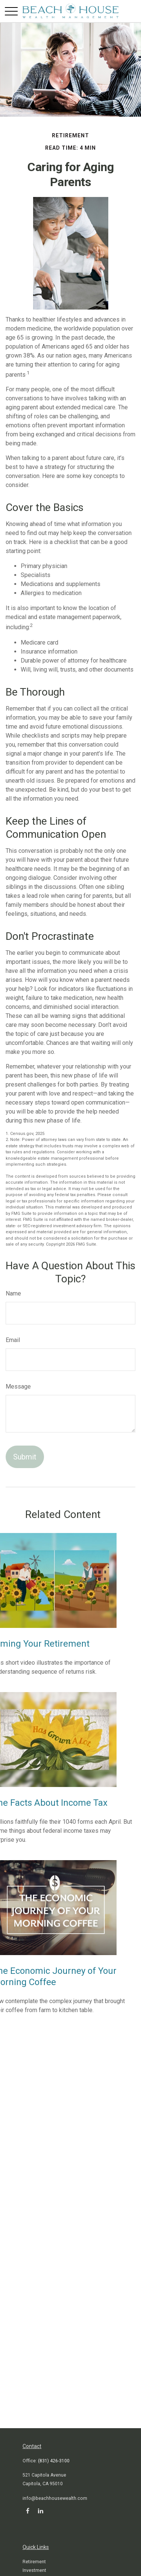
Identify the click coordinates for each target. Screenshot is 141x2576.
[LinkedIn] (40, 2510)
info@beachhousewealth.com (55, 2498)
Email (13, 1340)
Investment (34, 2570)
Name (13, 1293)
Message (18, 1386)
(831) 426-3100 (54, 2460)
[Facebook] (28, 2510)
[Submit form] (25, 1457)
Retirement (34, 2561)
